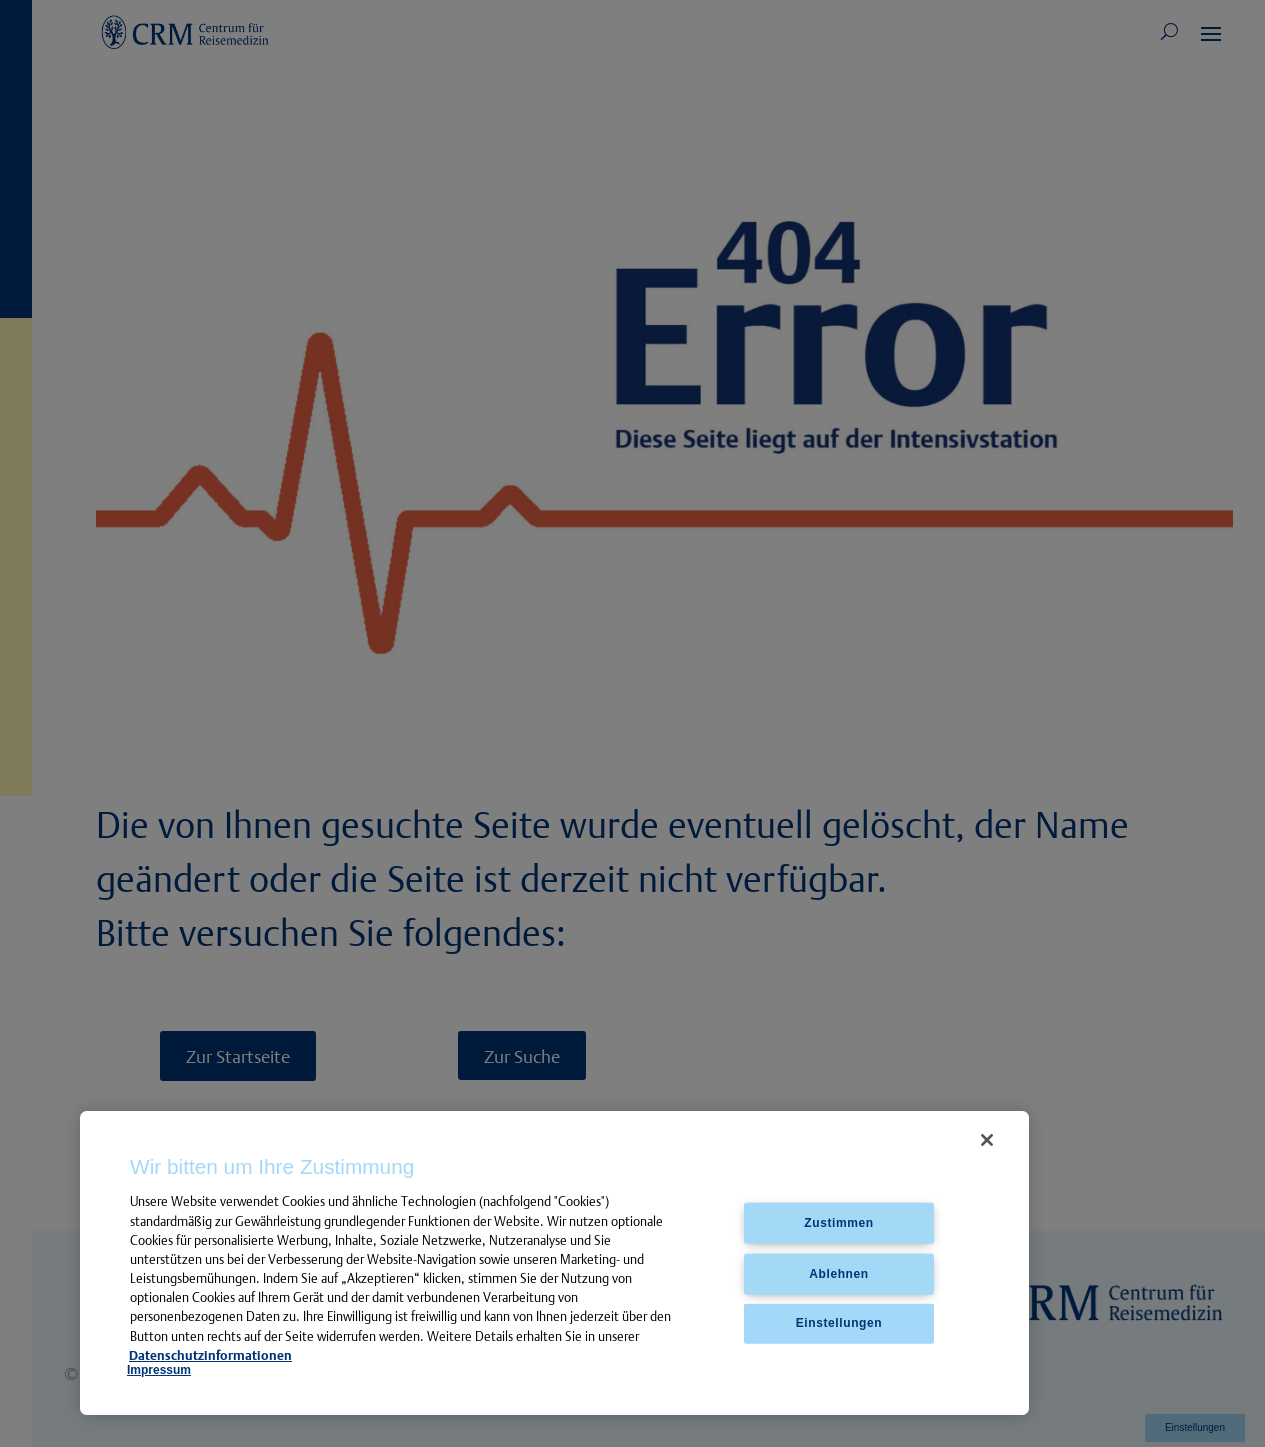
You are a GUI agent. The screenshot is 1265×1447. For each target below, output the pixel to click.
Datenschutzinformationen (210, 1355)
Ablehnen (838, 1273)
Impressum (159, 1370)
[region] (554, 1263)
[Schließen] (987, 1140)
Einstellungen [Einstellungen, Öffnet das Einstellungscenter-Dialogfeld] (839, 1323)
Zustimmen (838, 1222)
